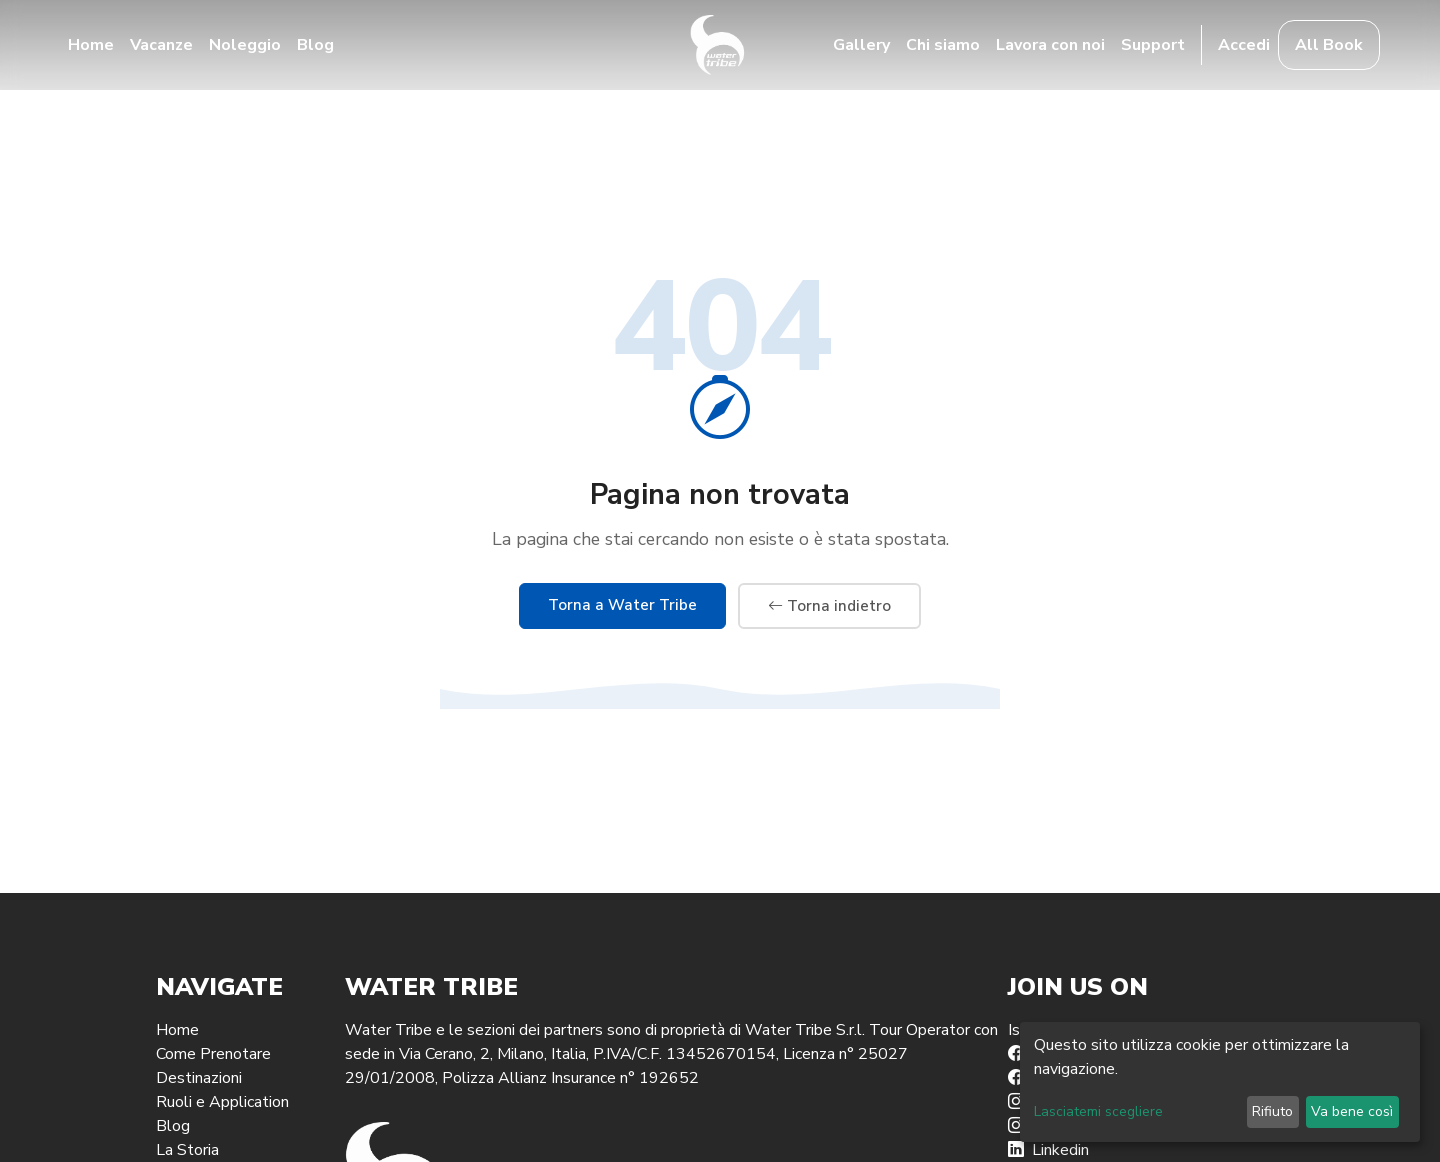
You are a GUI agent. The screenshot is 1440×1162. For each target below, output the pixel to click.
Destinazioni (199, 1078)
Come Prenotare (213, 1054)
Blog (315, 45)
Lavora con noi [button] (1050, 45)
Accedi (1244, 45)
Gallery (861, 45)
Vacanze (161, 45)
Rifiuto (1272, 1111)
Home (91, 45)
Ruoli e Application (222, 1102)
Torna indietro (829, 606)
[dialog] (1220, 1082)
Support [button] (1153, 45)
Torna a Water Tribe (622, 605)
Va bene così (1352, 1111)
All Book (1329, 45)
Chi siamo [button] (943, 45)
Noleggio (245, 45)
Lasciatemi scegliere (1098, 1111)
